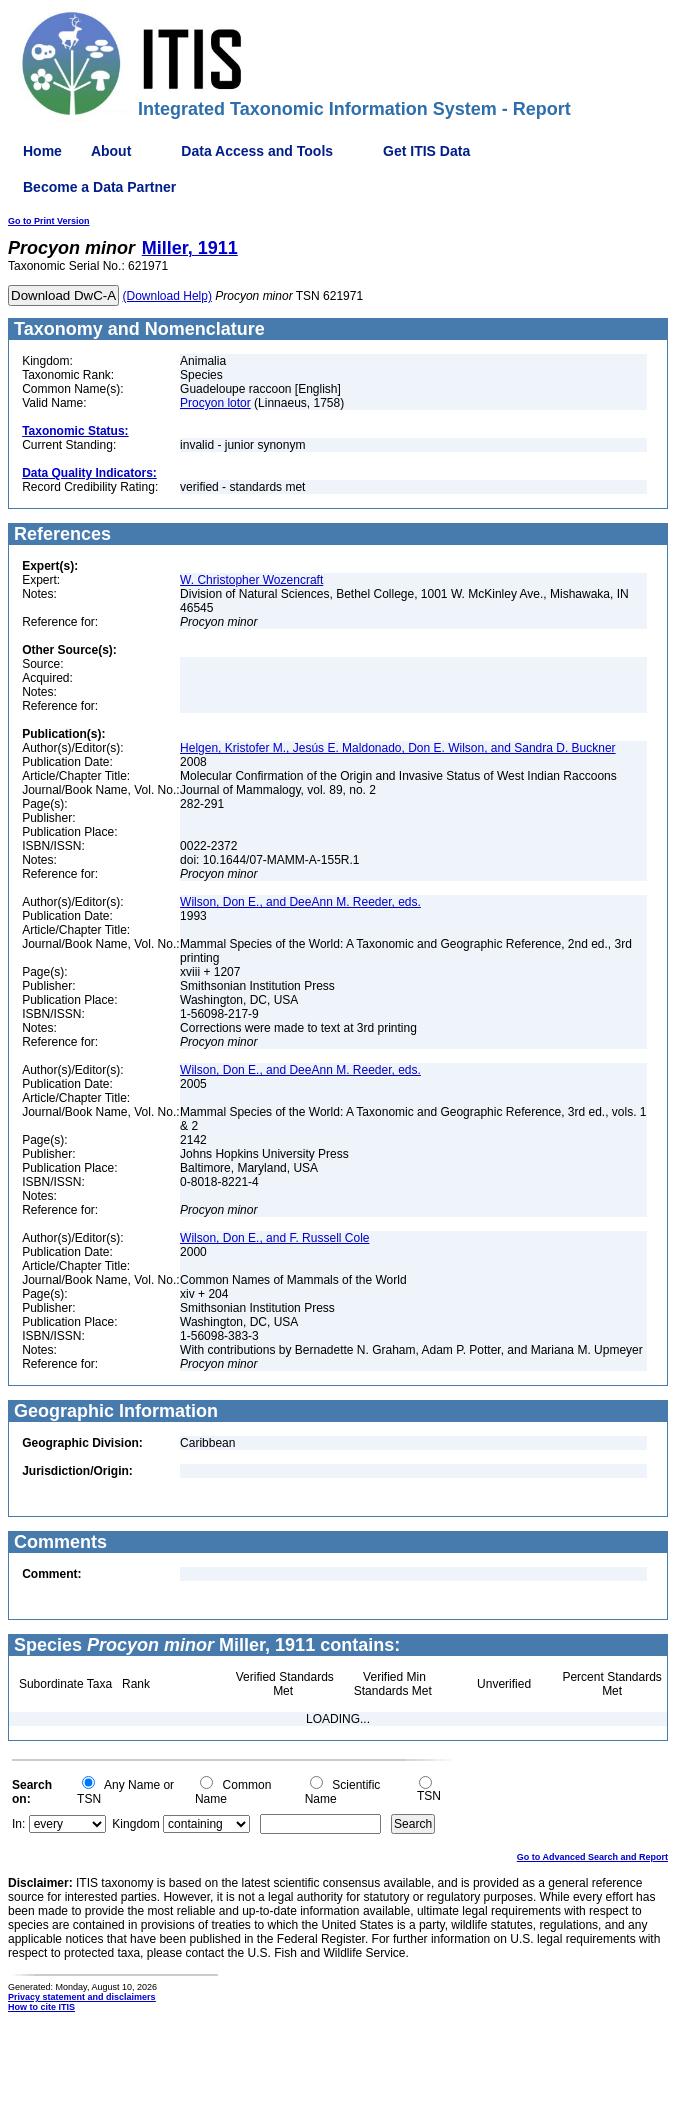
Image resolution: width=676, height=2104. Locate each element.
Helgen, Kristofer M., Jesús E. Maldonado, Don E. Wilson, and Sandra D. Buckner (398, 748)
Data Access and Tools (257, 151)
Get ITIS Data (426, 151)
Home (42, 151)
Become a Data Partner (99, 187)
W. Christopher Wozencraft (251, 580)
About (111, 151)
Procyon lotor (215, 403)
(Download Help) (167, 296)
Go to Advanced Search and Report (592, 1857)
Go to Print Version (49, 221)
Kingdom (135, 1824)
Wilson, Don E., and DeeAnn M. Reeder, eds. (300, 902)
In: (18, 1824)
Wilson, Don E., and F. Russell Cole (274, 1238)
